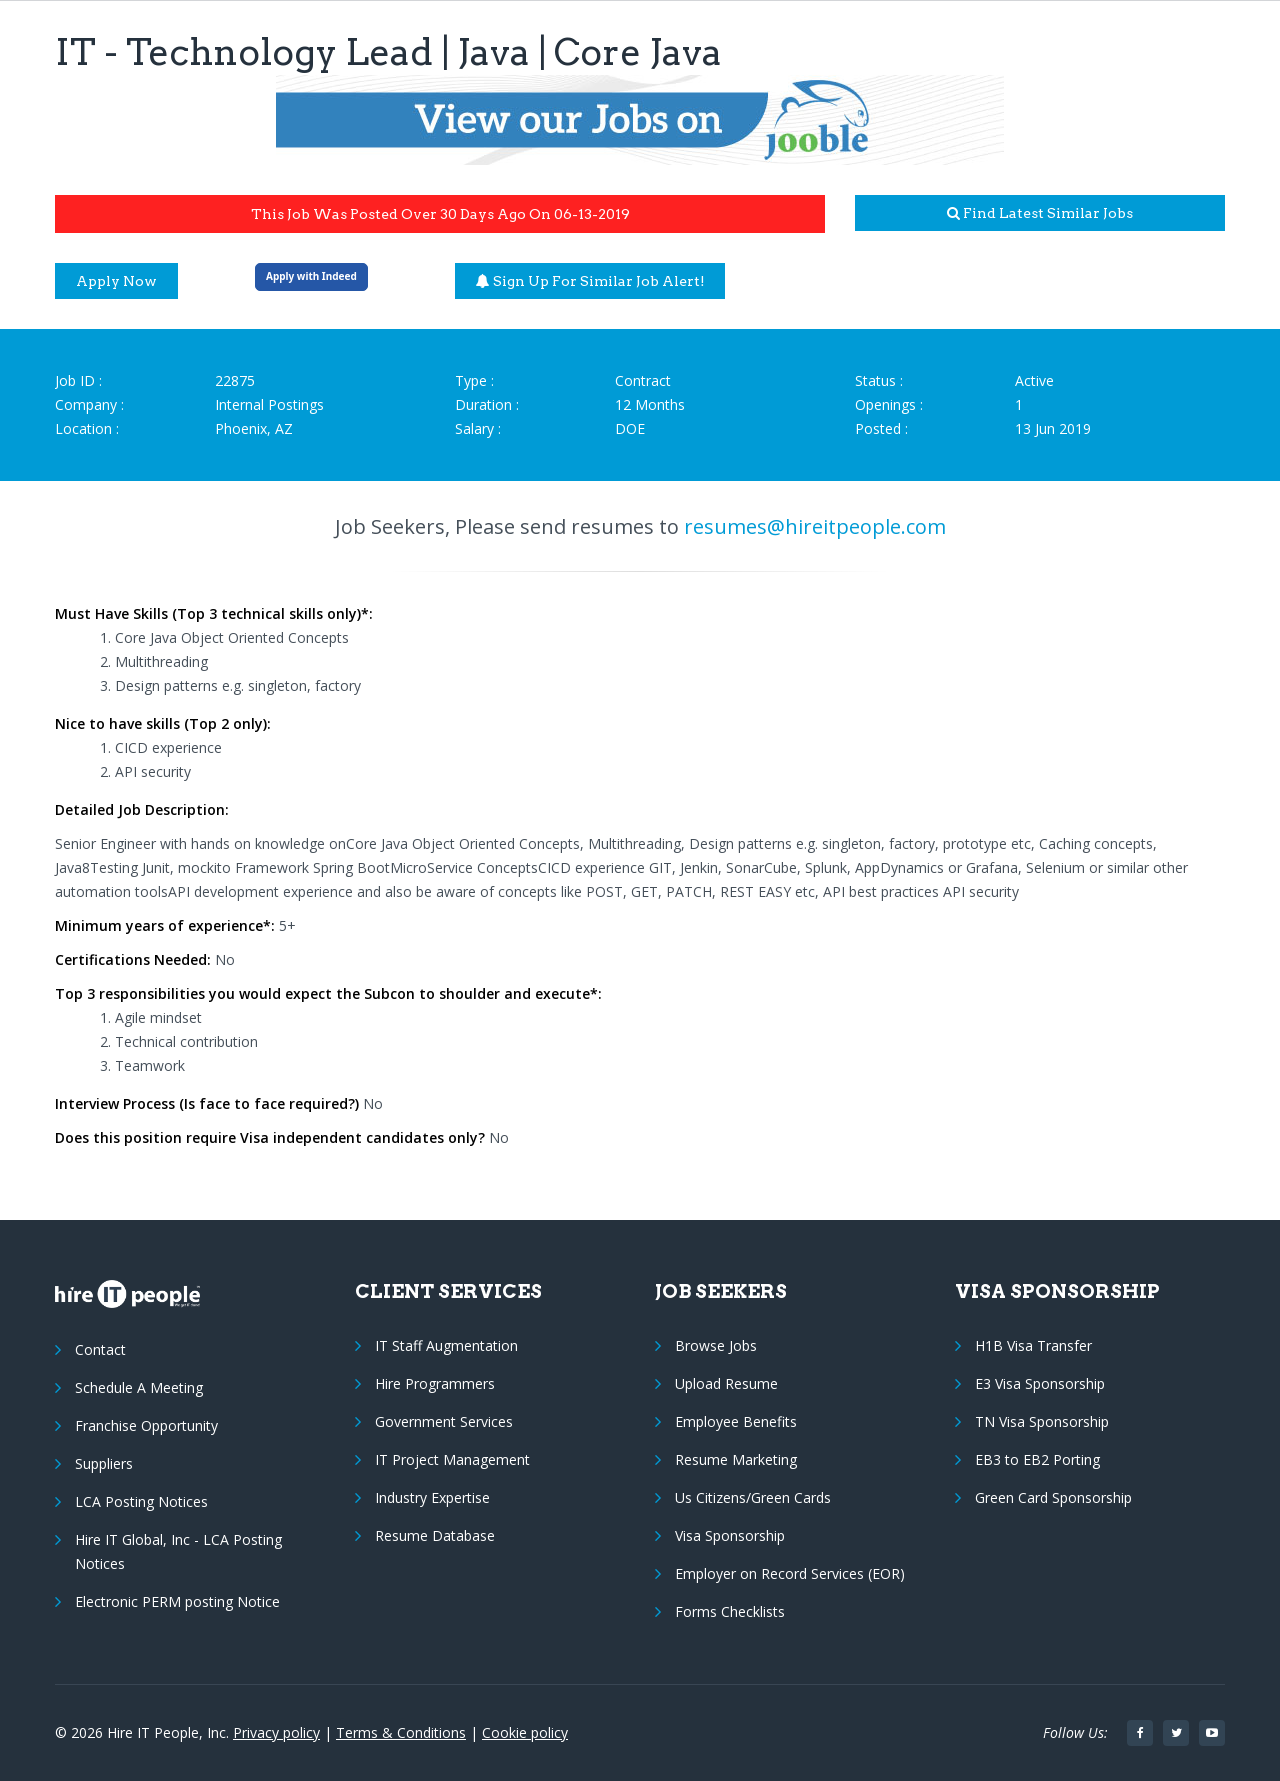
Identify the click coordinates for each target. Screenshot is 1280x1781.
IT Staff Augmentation (446, 1345)
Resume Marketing (736, 1459)
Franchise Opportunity (146, 1425)
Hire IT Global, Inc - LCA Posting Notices (178, 1551)
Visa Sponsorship (730, 1535)
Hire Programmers (435, 1383)
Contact (100, 1349)
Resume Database (435, 1535)
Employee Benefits (736, 1421)
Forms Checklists (730, 1611)
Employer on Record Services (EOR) (790, 1573)
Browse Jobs (716, 1345)
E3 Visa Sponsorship (1040, 1383)
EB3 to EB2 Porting (1037, 1459)
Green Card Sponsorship (1053, 1497)
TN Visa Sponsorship (1042, 1421)
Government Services (444, 1421)
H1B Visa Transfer (1033, 1345)
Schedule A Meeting (139, 1387)
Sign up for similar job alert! (590, 281)
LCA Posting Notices (141, 1501)
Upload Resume (726, 1383)
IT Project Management (452, 1459)
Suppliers (104, 1463)
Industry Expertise (432, 1497)
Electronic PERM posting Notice (177, 1601)
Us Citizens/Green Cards (753, 1497)
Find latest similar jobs (1040, 213)
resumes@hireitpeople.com (815, 526)
